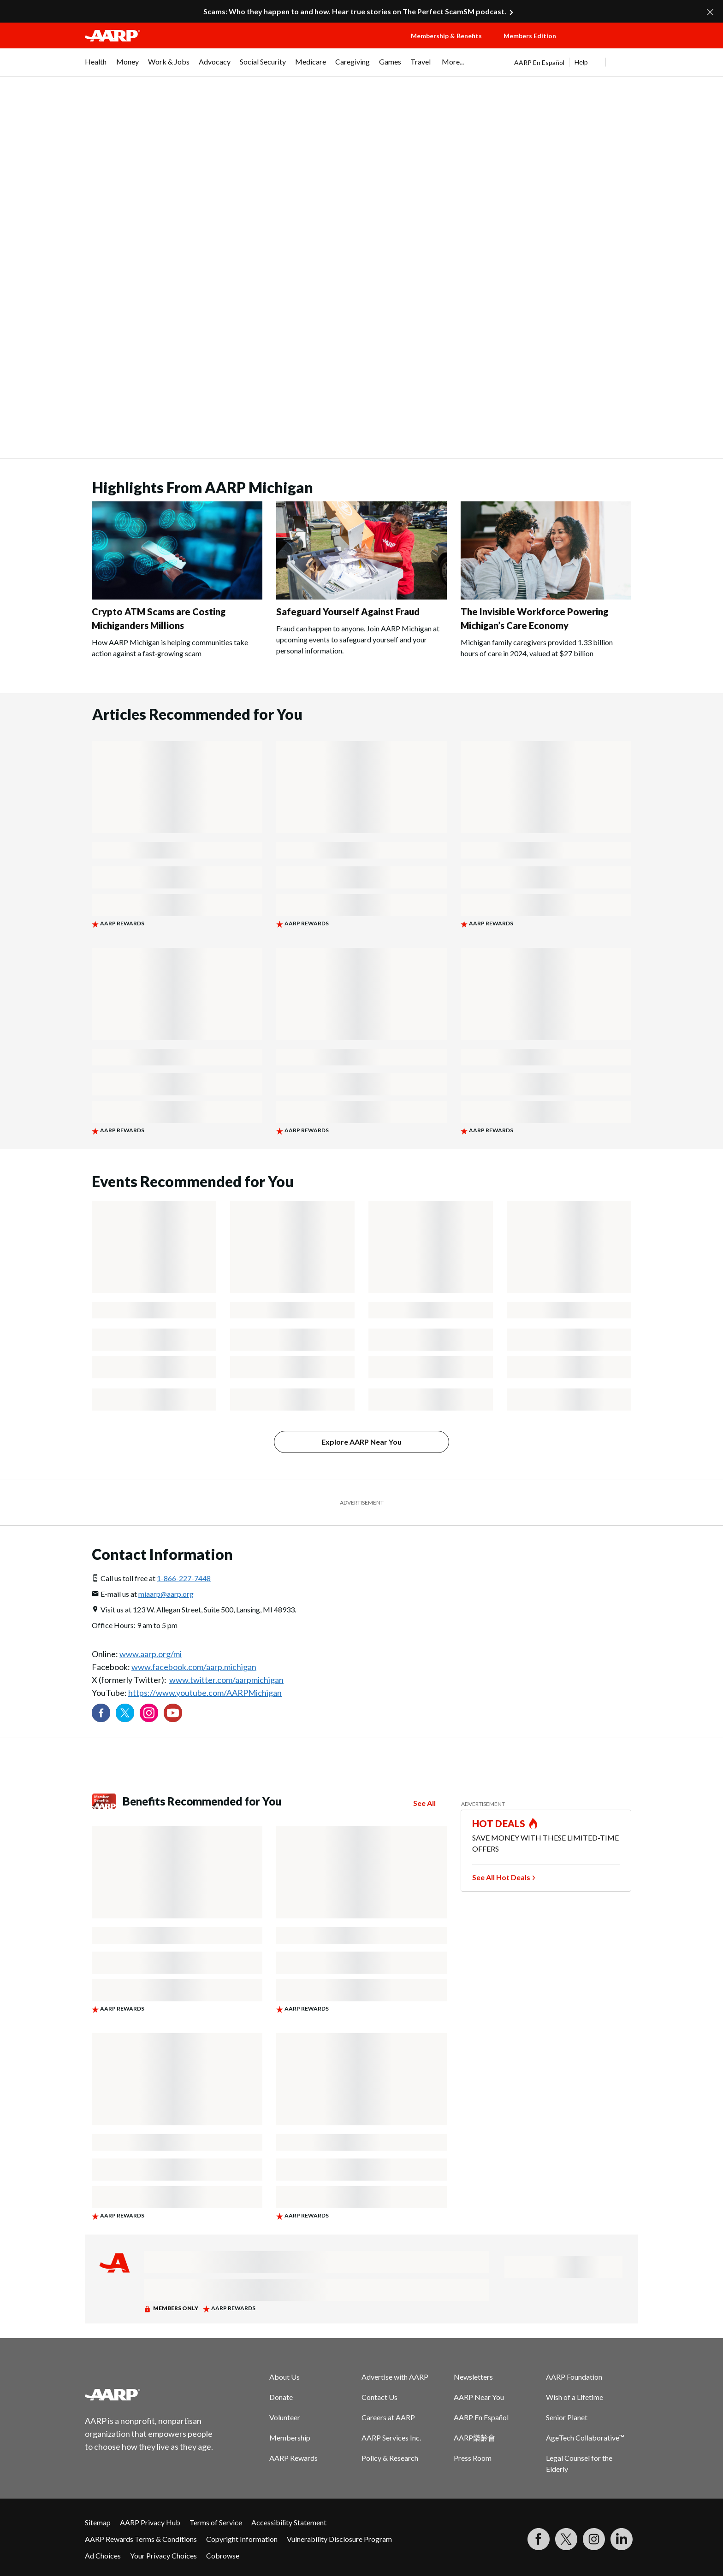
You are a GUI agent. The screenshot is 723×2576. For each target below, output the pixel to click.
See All (424, 1803)
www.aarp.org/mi (150, 1654)
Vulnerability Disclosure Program (339, 2539)
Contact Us (379, 2397)
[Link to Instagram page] (149, 1713)
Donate (281, 2397)
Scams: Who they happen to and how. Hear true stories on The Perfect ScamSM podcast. (354, 11)
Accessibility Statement (288, 2522)
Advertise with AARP (395, 2376)
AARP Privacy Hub (150, 2522)
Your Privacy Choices (163, 2555)
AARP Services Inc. (391, 2437)
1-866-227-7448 (184, 1578)
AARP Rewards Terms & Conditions (141, 2539)
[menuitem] (96, 66)
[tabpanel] (576, 62)
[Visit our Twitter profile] (125, 1713)
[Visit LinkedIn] (621, 2539)
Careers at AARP (388, 2417)
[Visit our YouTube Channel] (173, 1713)
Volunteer (284, 2417)
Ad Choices (103, 2555)
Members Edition (530, 36)
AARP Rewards (293, 2457)
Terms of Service (216, 2522)
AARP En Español (539, 62)
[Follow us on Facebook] (101, 1713)
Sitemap (98, 2522)
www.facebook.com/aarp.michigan (193, 1667)
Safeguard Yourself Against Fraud (348, 611)
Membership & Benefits (446, 36)
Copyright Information (242, 2539)
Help (581, 62)
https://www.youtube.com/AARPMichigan (205, 1693)
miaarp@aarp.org (166, 1593)
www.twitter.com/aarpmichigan (226, 1680)
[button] (606, 44)
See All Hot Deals (501, 1877)
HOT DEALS (499, 1823)
